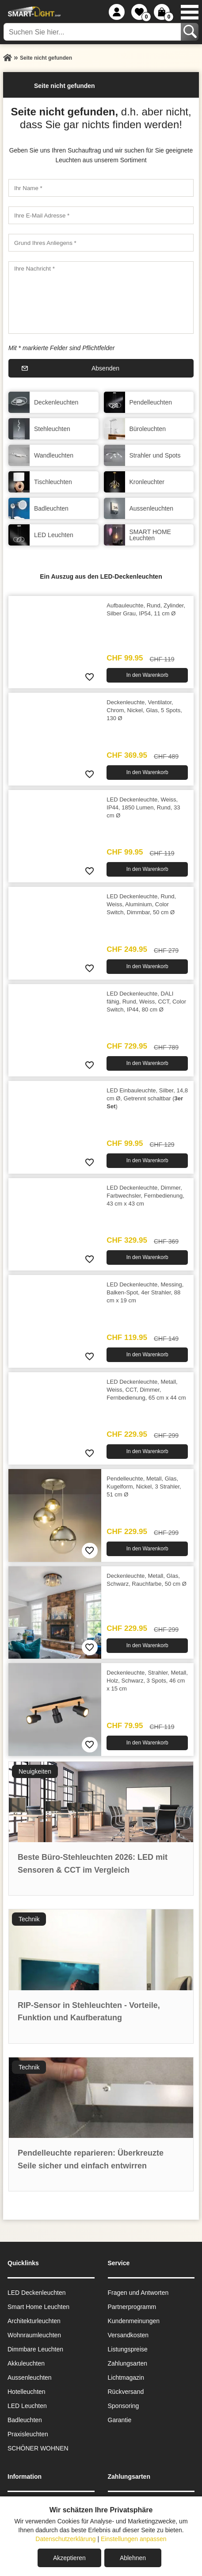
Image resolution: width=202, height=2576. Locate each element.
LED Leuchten (27, 2405)
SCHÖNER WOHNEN (38, 2448)
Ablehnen (133, 2557)
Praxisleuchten (28, 2434)
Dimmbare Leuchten (35, 2349)
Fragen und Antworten (138, 2292)
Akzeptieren (69, 2557)
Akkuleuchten (26, 2363)
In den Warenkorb (147, 675)
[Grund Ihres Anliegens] (101, 243)
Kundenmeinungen (134, 2320)
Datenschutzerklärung (65, 2538)
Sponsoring (123, 2405)
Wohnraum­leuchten (34, 2335)
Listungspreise (128, 2349)
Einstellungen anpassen (134, 2538)
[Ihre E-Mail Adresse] (101, 215)
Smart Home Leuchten (38, 2306)
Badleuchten (25, 2419)
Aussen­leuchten (30, 2377)
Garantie (120, 2419)
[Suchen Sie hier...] (93, 32)
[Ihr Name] (101, 188)
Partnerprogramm (132, 2306)
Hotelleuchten (27, 2391)
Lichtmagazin (126, 2377)
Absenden (105, 368)
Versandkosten (128, 2335)
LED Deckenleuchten (37, 2292)
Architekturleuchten (34, 2320)
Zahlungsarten (128, 2363)
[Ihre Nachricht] (101, 297)
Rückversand (126, 2391)
